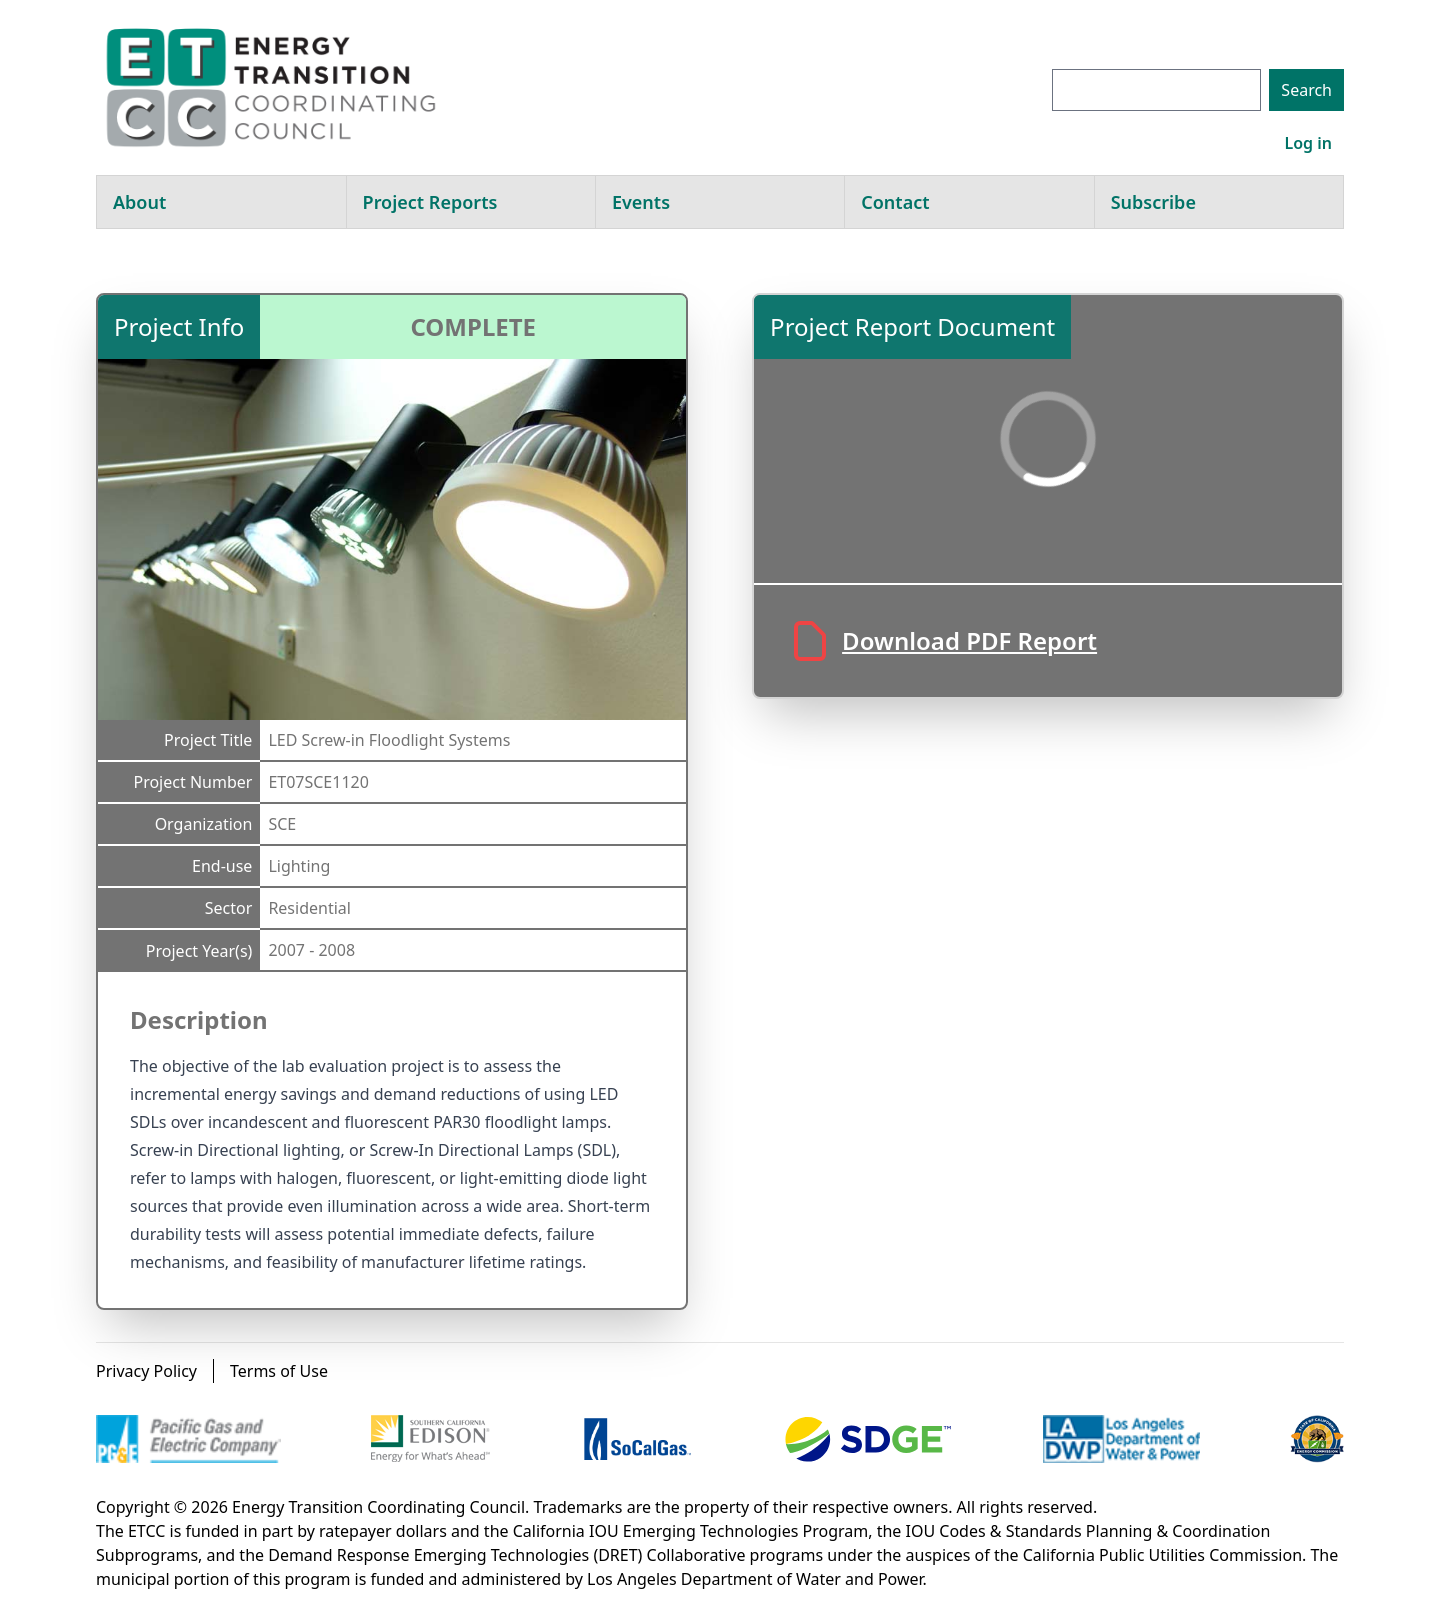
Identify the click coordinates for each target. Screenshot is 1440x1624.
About (139, 202)
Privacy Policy (146, 1371)
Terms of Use (279, 1371)
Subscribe (1153, 202)
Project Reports (430, 202)
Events (641, 202)
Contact (895, 202)
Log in (1308, 143)
